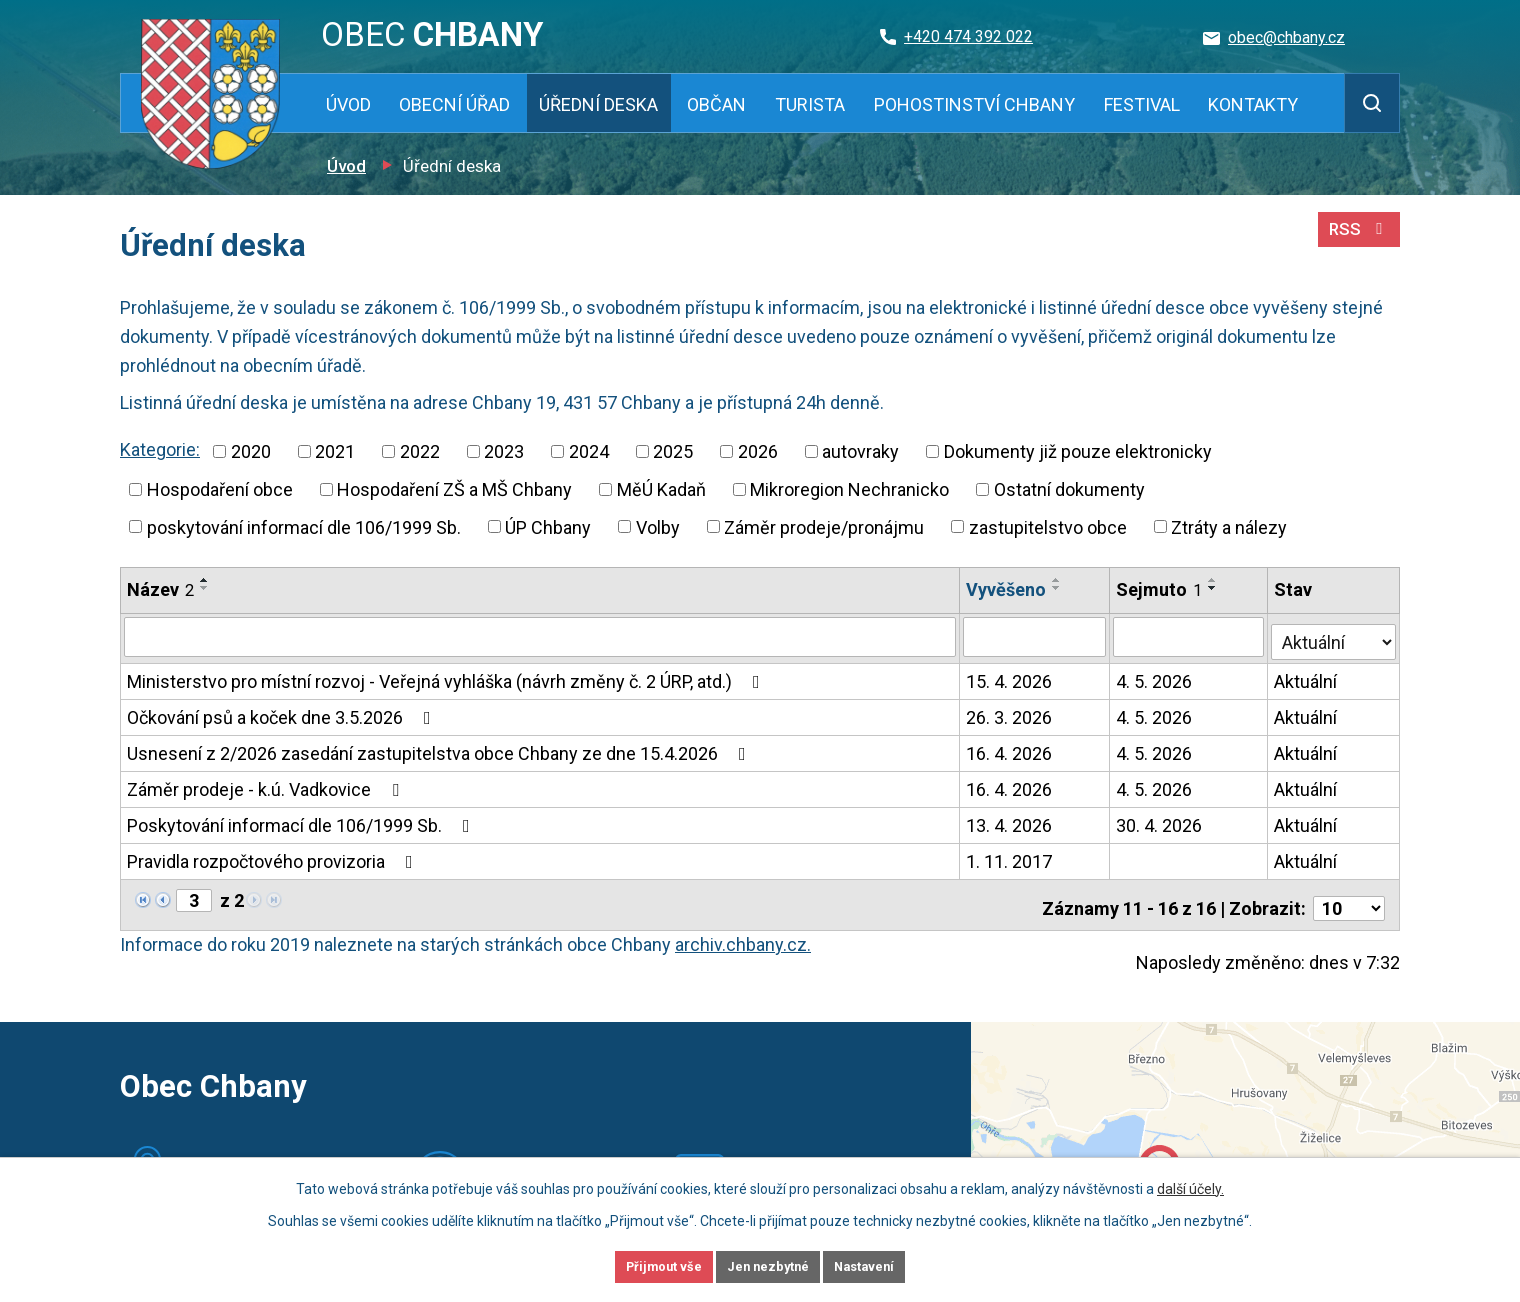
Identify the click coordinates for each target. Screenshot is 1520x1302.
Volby (658, 526)
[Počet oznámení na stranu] (1349, 896)
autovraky (860, 451)
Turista (810, 104)
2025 (673, 451)
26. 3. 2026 (1010, 712)
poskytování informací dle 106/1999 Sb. (304, 526)
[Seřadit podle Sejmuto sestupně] (1215, 588)
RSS (1356, 237)
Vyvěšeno (1007, 589)
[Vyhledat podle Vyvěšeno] (1035, 636)
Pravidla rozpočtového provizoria (274, 856)
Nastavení (890, 1265)
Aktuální (1307, 676)
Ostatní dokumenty (1069, 489)
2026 (758, 451)
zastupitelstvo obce (1048, 526)
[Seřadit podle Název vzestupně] (205, 580)
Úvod (348, 104)
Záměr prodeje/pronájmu (824, 526)
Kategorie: (160, 449)
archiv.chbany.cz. (743, 932)
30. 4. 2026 (1161, 820)
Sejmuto (1161, 589)
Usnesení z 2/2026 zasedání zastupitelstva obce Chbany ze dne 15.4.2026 (440, 748)
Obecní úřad (454, 104)
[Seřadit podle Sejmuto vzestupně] (1215, 580)
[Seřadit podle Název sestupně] (205, 588)
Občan (716, 104)
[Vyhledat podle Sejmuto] (1190, 636)
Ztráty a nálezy (1229, 526)
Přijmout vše (638, 1265)
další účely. (1190, 1185)
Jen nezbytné (768, 1265)
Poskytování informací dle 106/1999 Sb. (302, 820)
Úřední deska (598, 104)
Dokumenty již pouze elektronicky (1078, 451)
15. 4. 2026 (1010, 676)
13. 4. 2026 (1010, 820)
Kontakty (1253, 104)
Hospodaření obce (220, 489)
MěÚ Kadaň (661, 489)
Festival (1142, 104)
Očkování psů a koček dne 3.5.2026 (283, 712)
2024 (589, 451)
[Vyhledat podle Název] (540, 636)
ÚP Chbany (548, 526)
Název (160, 589)
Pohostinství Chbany (974, 104)
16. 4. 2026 (1010, 748)
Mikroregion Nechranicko (849, 489)
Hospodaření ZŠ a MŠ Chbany (454, 489)
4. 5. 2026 (1156, 676)
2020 (251, 451)
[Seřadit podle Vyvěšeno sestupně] (1058, 588)
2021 (335, 451)
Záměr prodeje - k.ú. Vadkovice (267, 784)
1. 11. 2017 (1010, 856)
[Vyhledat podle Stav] (1334, 634)
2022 (420, 451)
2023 (504, 451)
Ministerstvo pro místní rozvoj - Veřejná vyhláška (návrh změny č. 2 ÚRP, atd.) (447, 676)
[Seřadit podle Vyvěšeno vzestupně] (1058, 580)
